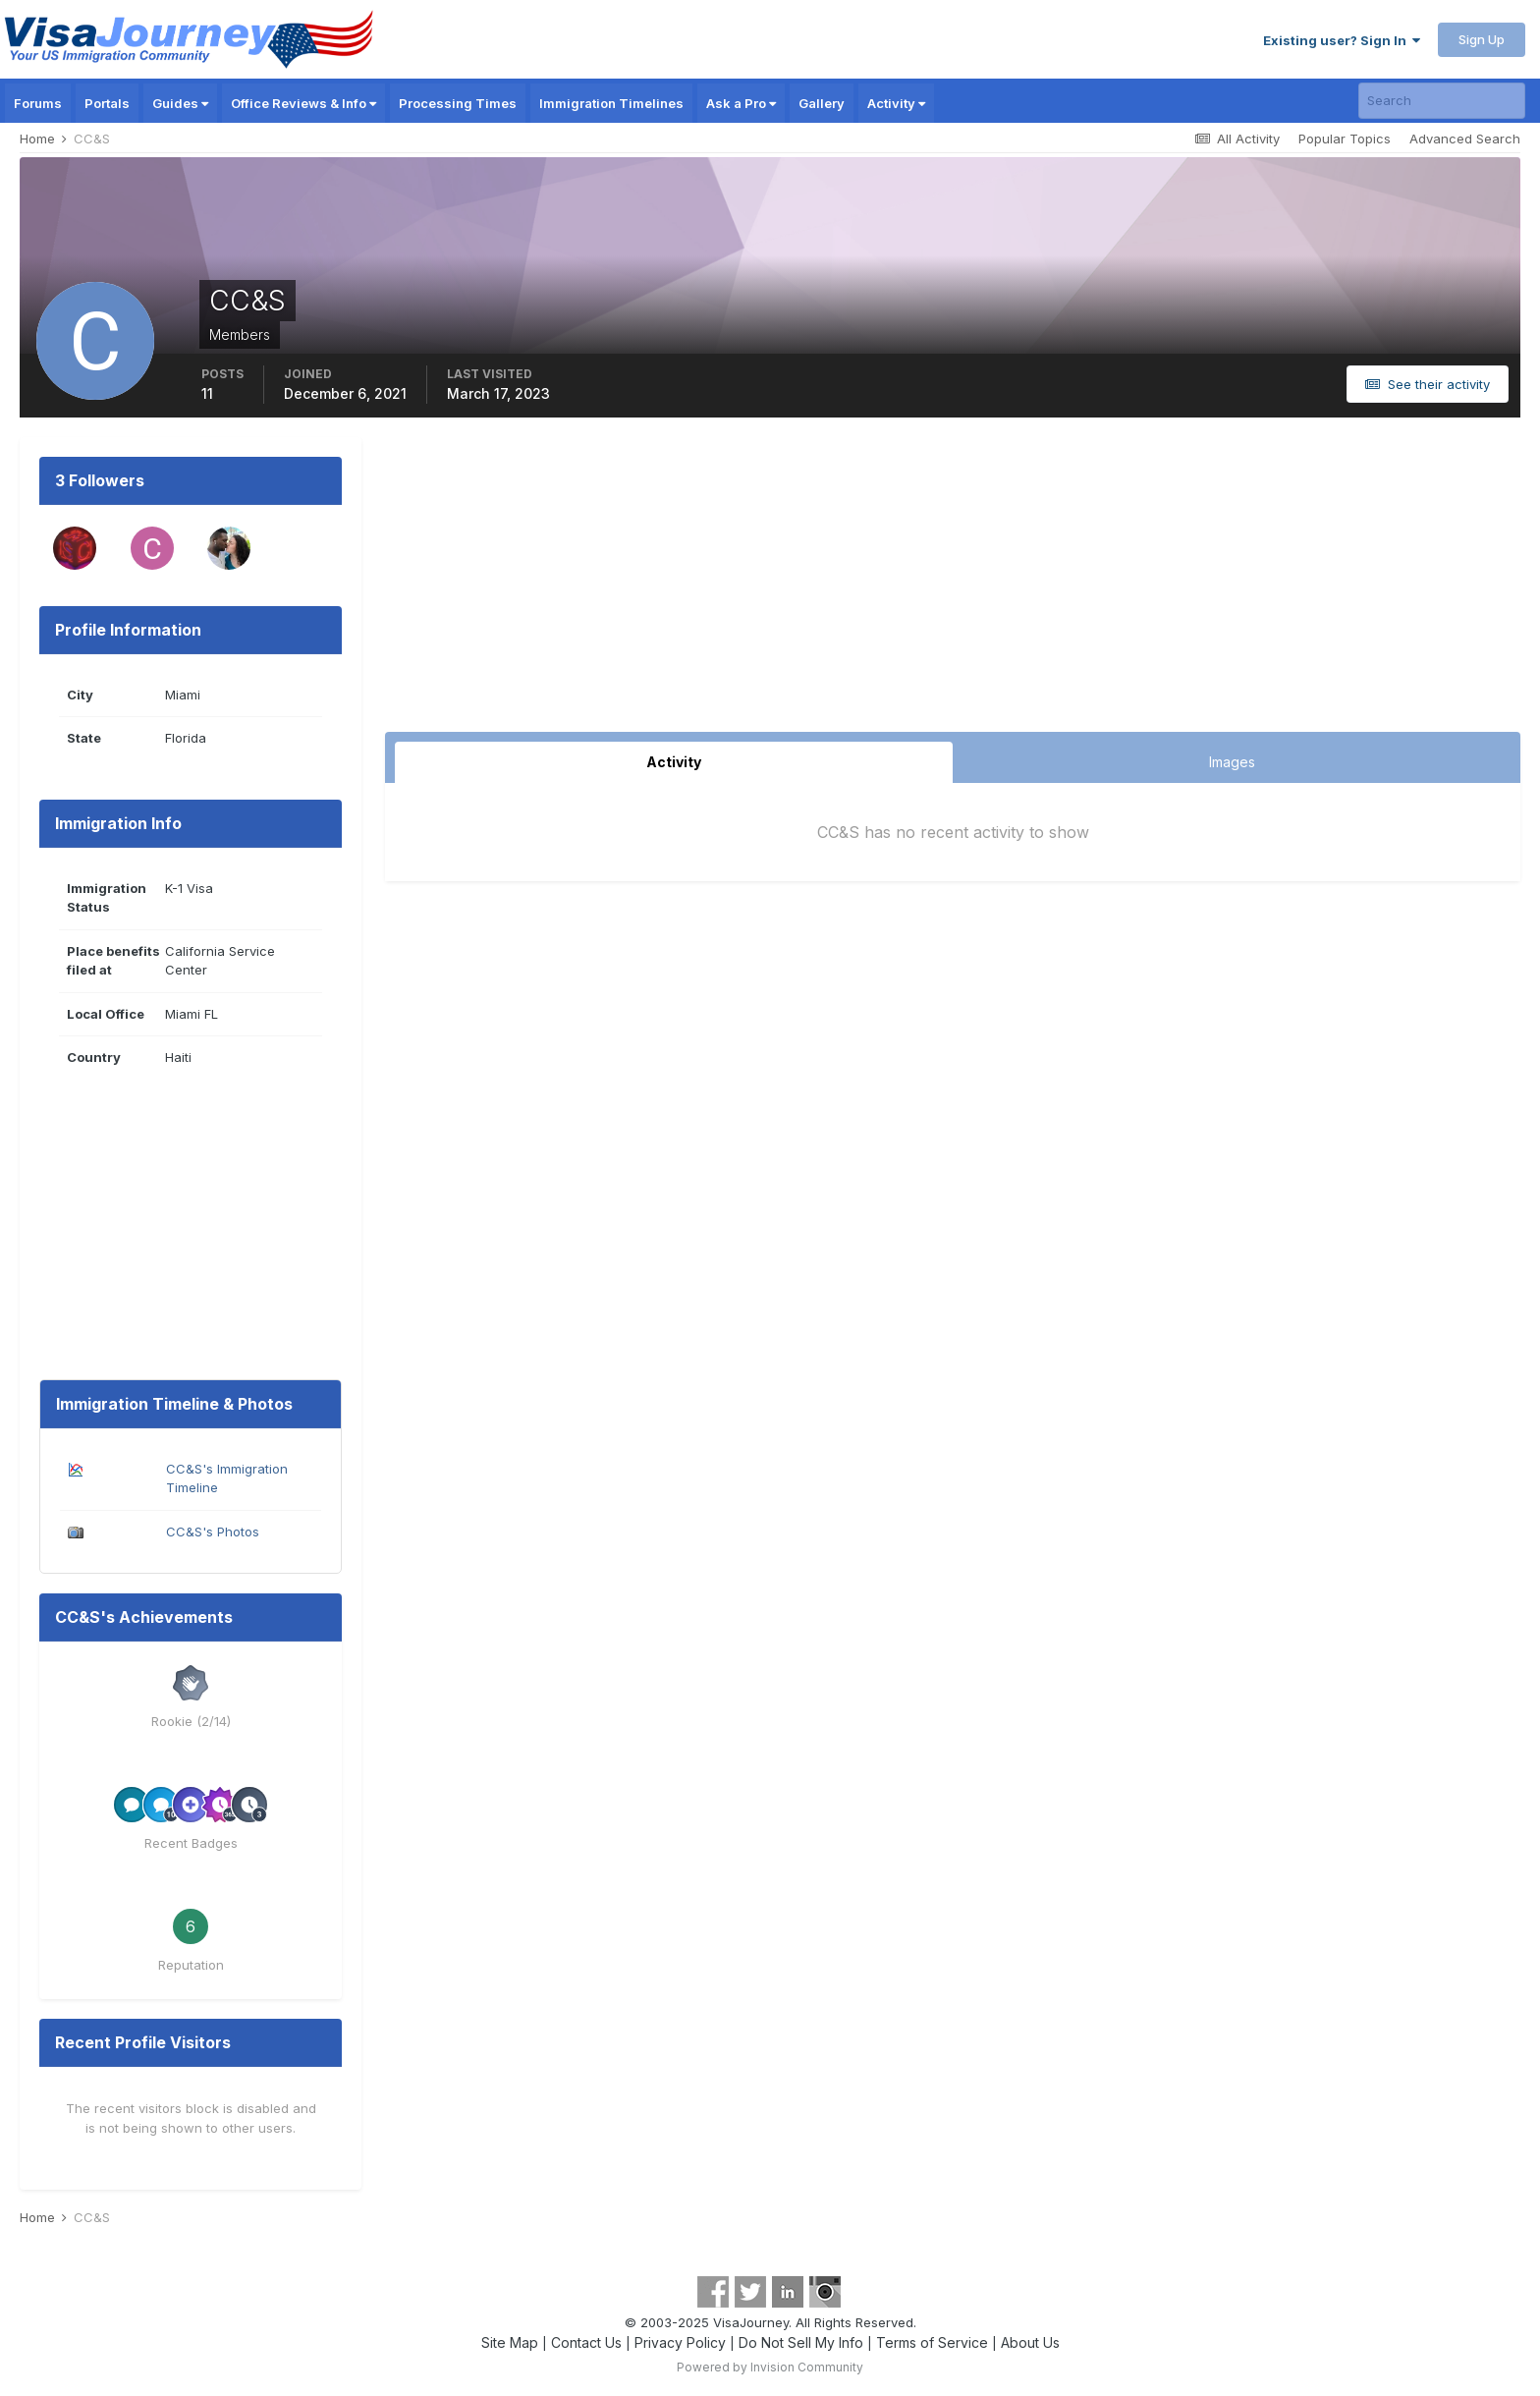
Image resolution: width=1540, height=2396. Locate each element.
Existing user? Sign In (1341, 40)
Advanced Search (1464, 138)
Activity (896, 103)
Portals (107, 103)
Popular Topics (1344, 138)
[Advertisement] (952, 584)
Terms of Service (932, 2342)
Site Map (509, 2342)
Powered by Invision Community (770, 2367)
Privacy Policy (680, 2342)
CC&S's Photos (212, 1531)
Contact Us (586, 2342)
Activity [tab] (673, 761)
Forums (38, 103)
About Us (1030, 2342)
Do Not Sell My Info (801, 2342)
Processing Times (458, 103)
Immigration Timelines (611, 103)
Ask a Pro (741, 103)
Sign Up (1481, 39)
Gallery (821, 103)
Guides (180, 103)
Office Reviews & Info (303, 103)
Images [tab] (1232, 761)
